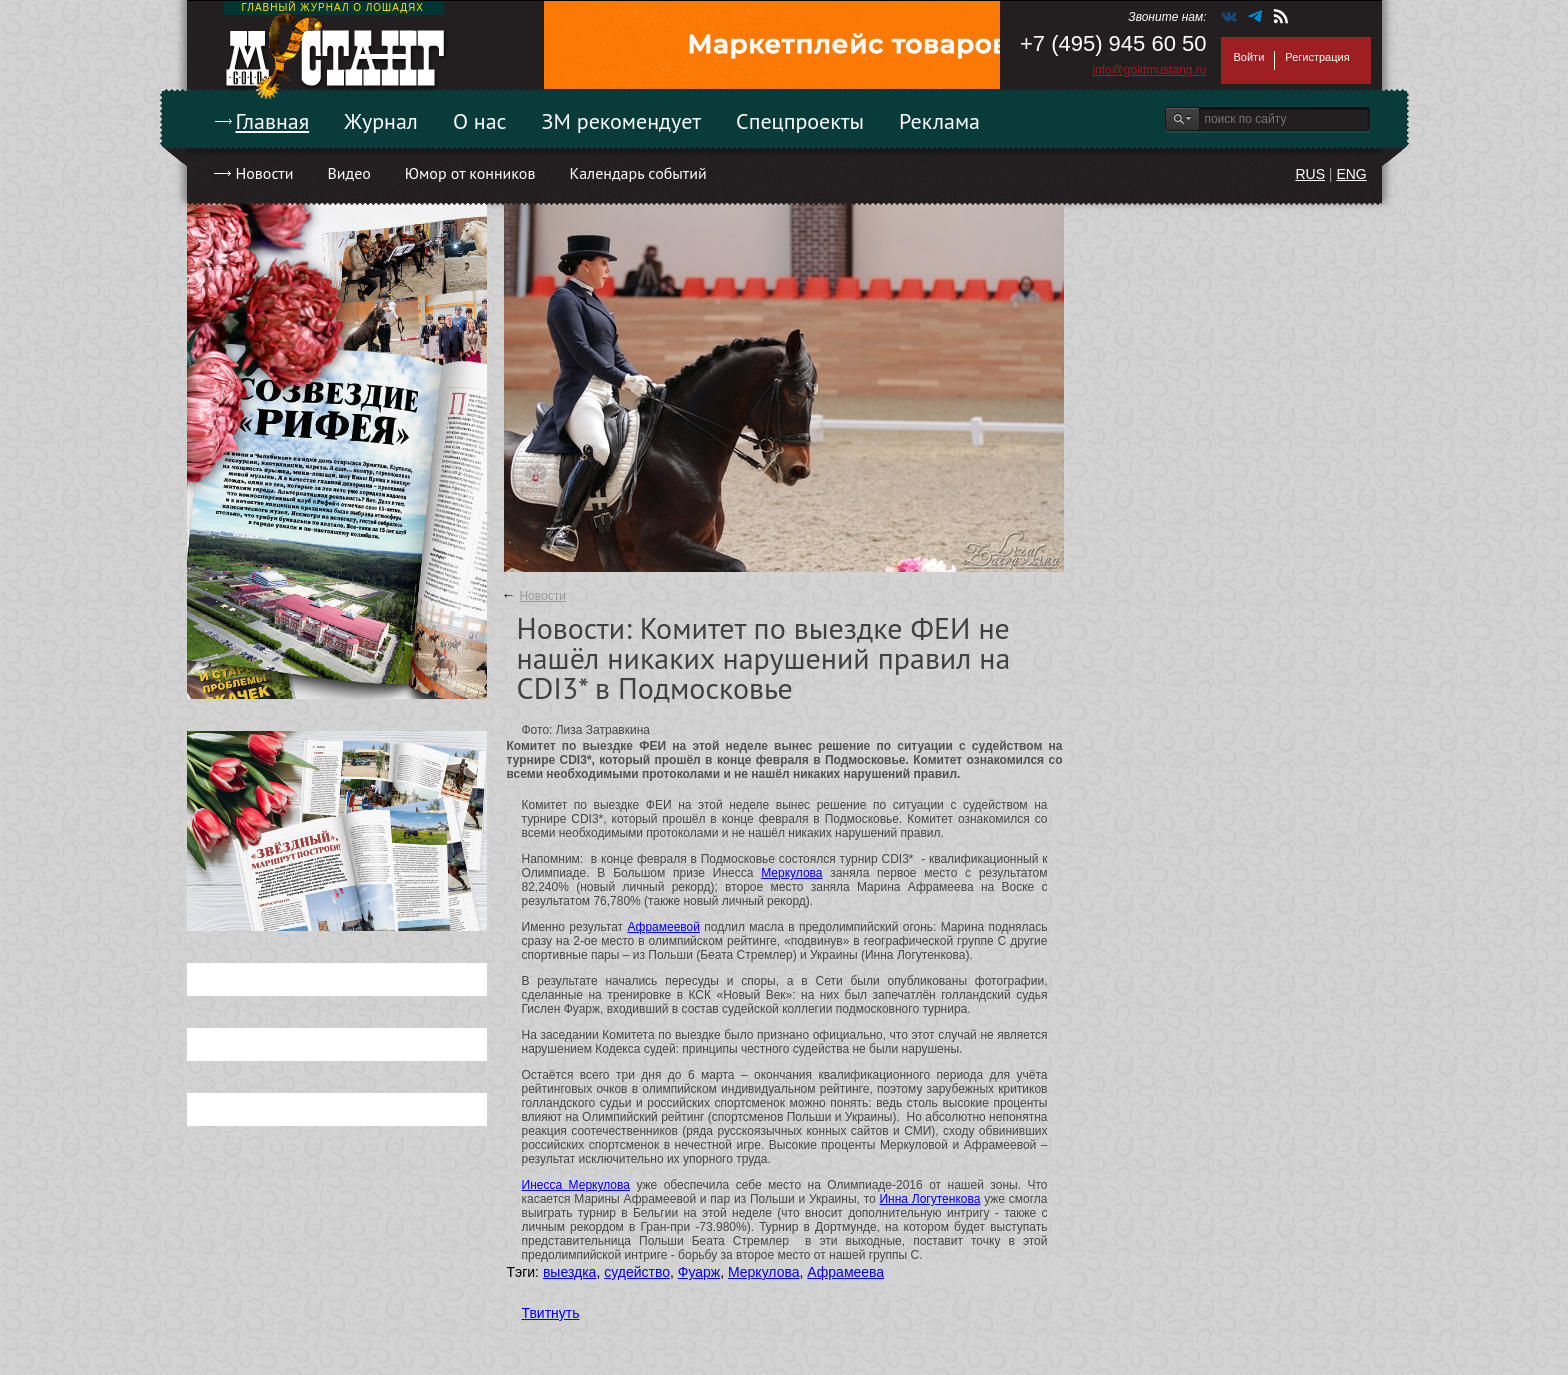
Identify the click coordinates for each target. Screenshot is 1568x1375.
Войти (1249, 57)
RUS (1310, 174)
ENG (1351, 174)
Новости (265, 173)
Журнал (381, 121)
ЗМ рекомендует (622, 121)
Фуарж (699, 1272)
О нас (480, 121)
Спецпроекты (800, 121)
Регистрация (1317, 57)
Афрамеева (845, 1272)
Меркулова (791, 873)
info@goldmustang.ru (1149, 70)
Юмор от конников (470, 173)
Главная (273, 121)
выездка (569, 1272)
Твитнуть (551, 1313)
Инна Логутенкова (929, 1199)
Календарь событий (637, 173)
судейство (637, 1272)
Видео (348, 173)
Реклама (939, 121)
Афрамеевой (663, 927)
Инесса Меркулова (576, 1185)
